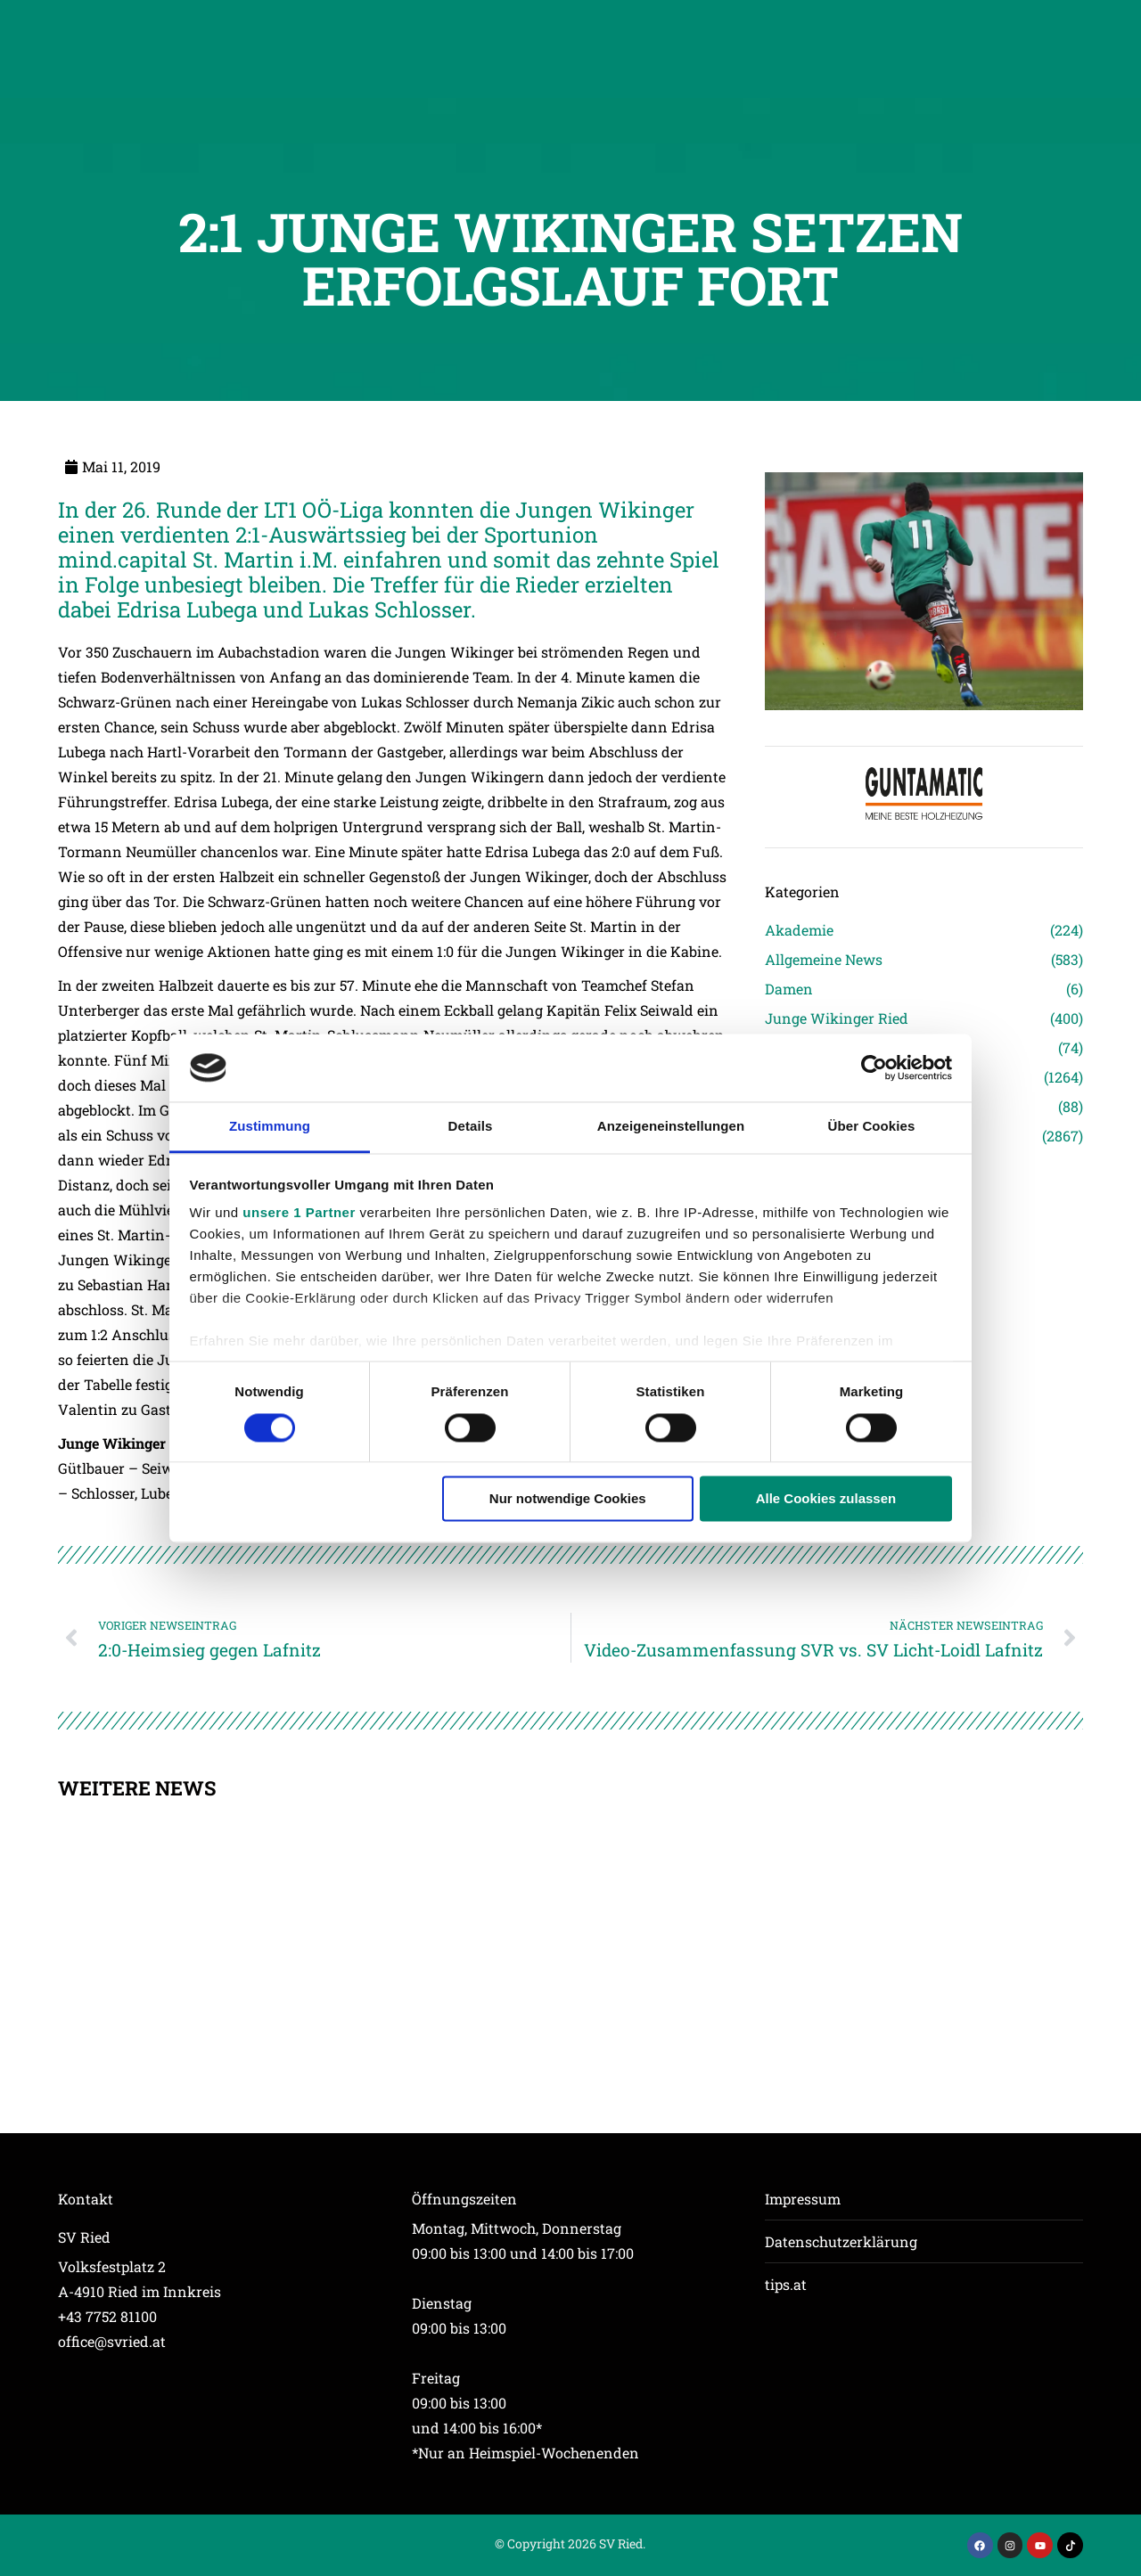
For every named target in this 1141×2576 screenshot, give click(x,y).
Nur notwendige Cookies (567, 1499)
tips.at (786, 2284)
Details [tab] (470, 1126)
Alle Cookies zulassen (826, 1499)
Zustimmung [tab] (269, 1126)
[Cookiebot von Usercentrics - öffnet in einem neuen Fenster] (874, 1067)
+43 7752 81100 (107, 2316)
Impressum (803, 2198)
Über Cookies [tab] (871, 1126)
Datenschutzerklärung (841, 2241)
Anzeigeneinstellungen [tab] (670, 1126)
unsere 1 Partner (298, 1213)
